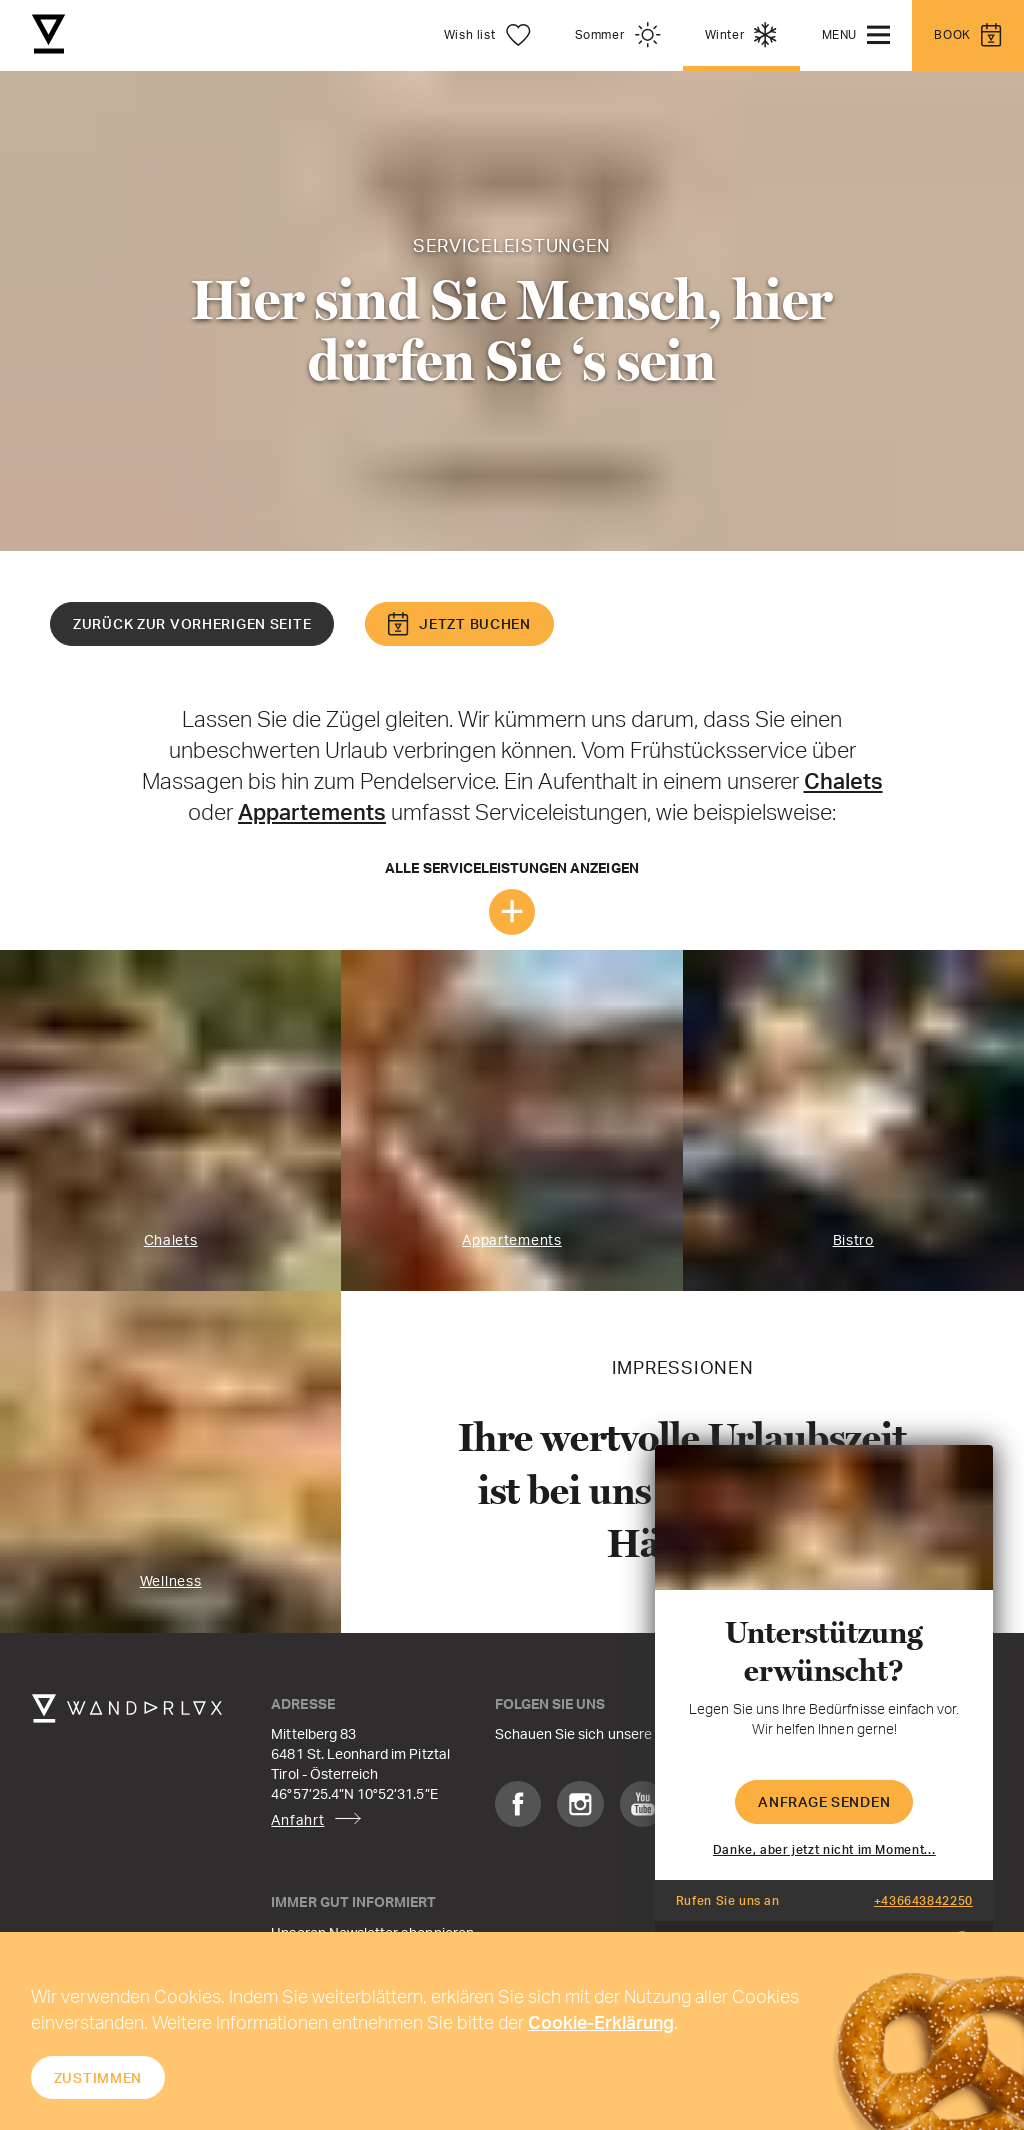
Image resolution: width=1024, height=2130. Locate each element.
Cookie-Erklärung (601, 2022)
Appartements (312, 811)
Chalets (843, 780)
